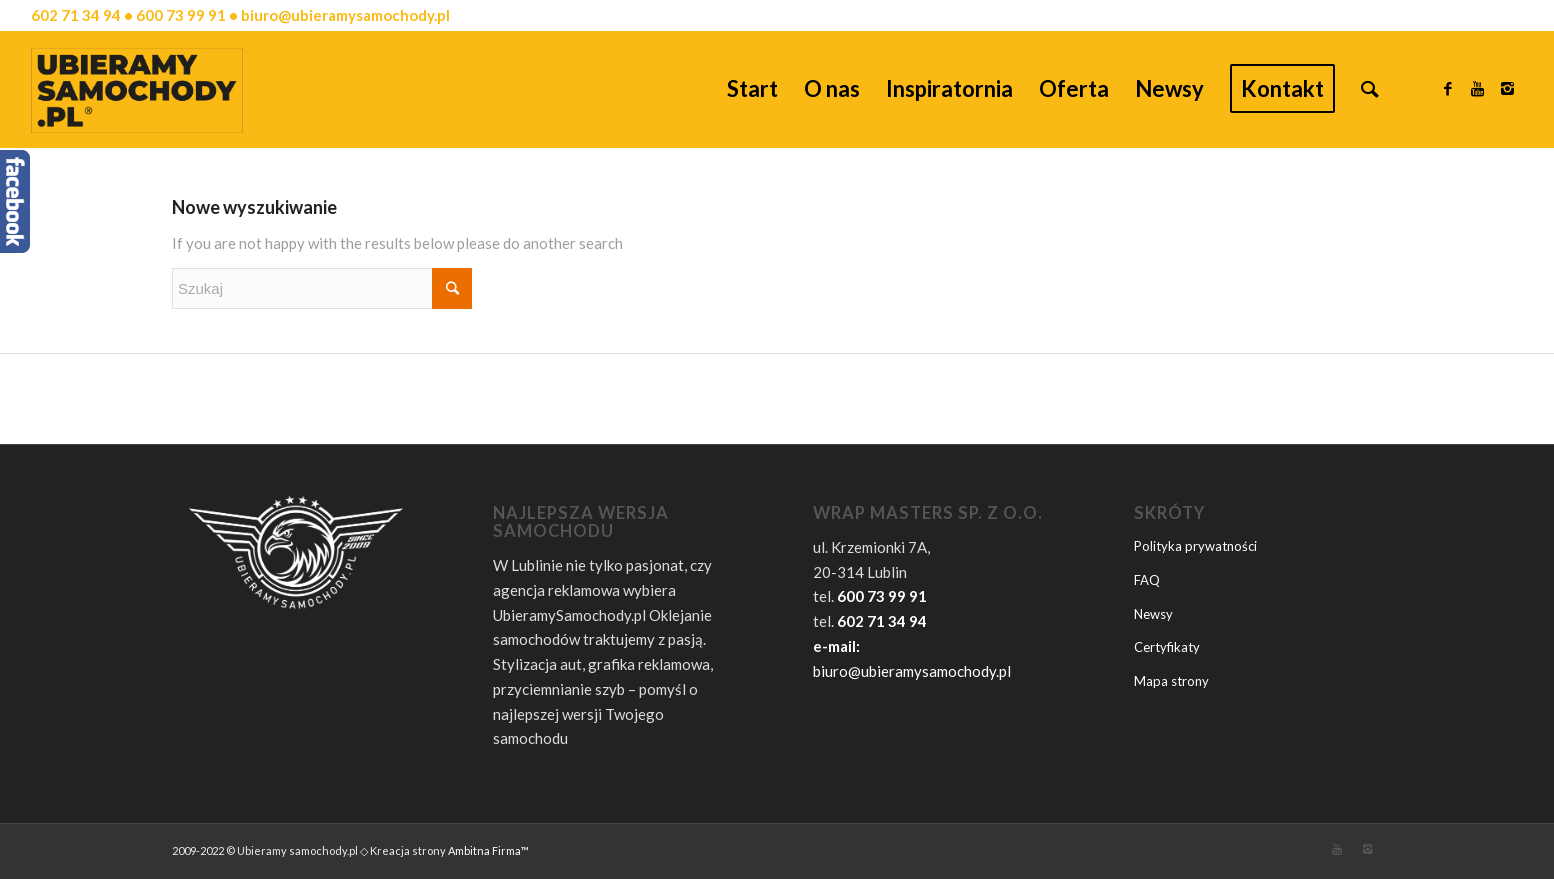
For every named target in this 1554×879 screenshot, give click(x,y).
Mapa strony (1171, 681)
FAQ (1147, 580)
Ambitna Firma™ (488, 850)
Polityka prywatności (1195, 546)
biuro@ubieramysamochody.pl (912, 671)
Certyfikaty (1167, 647)
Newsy (1153, 614)
